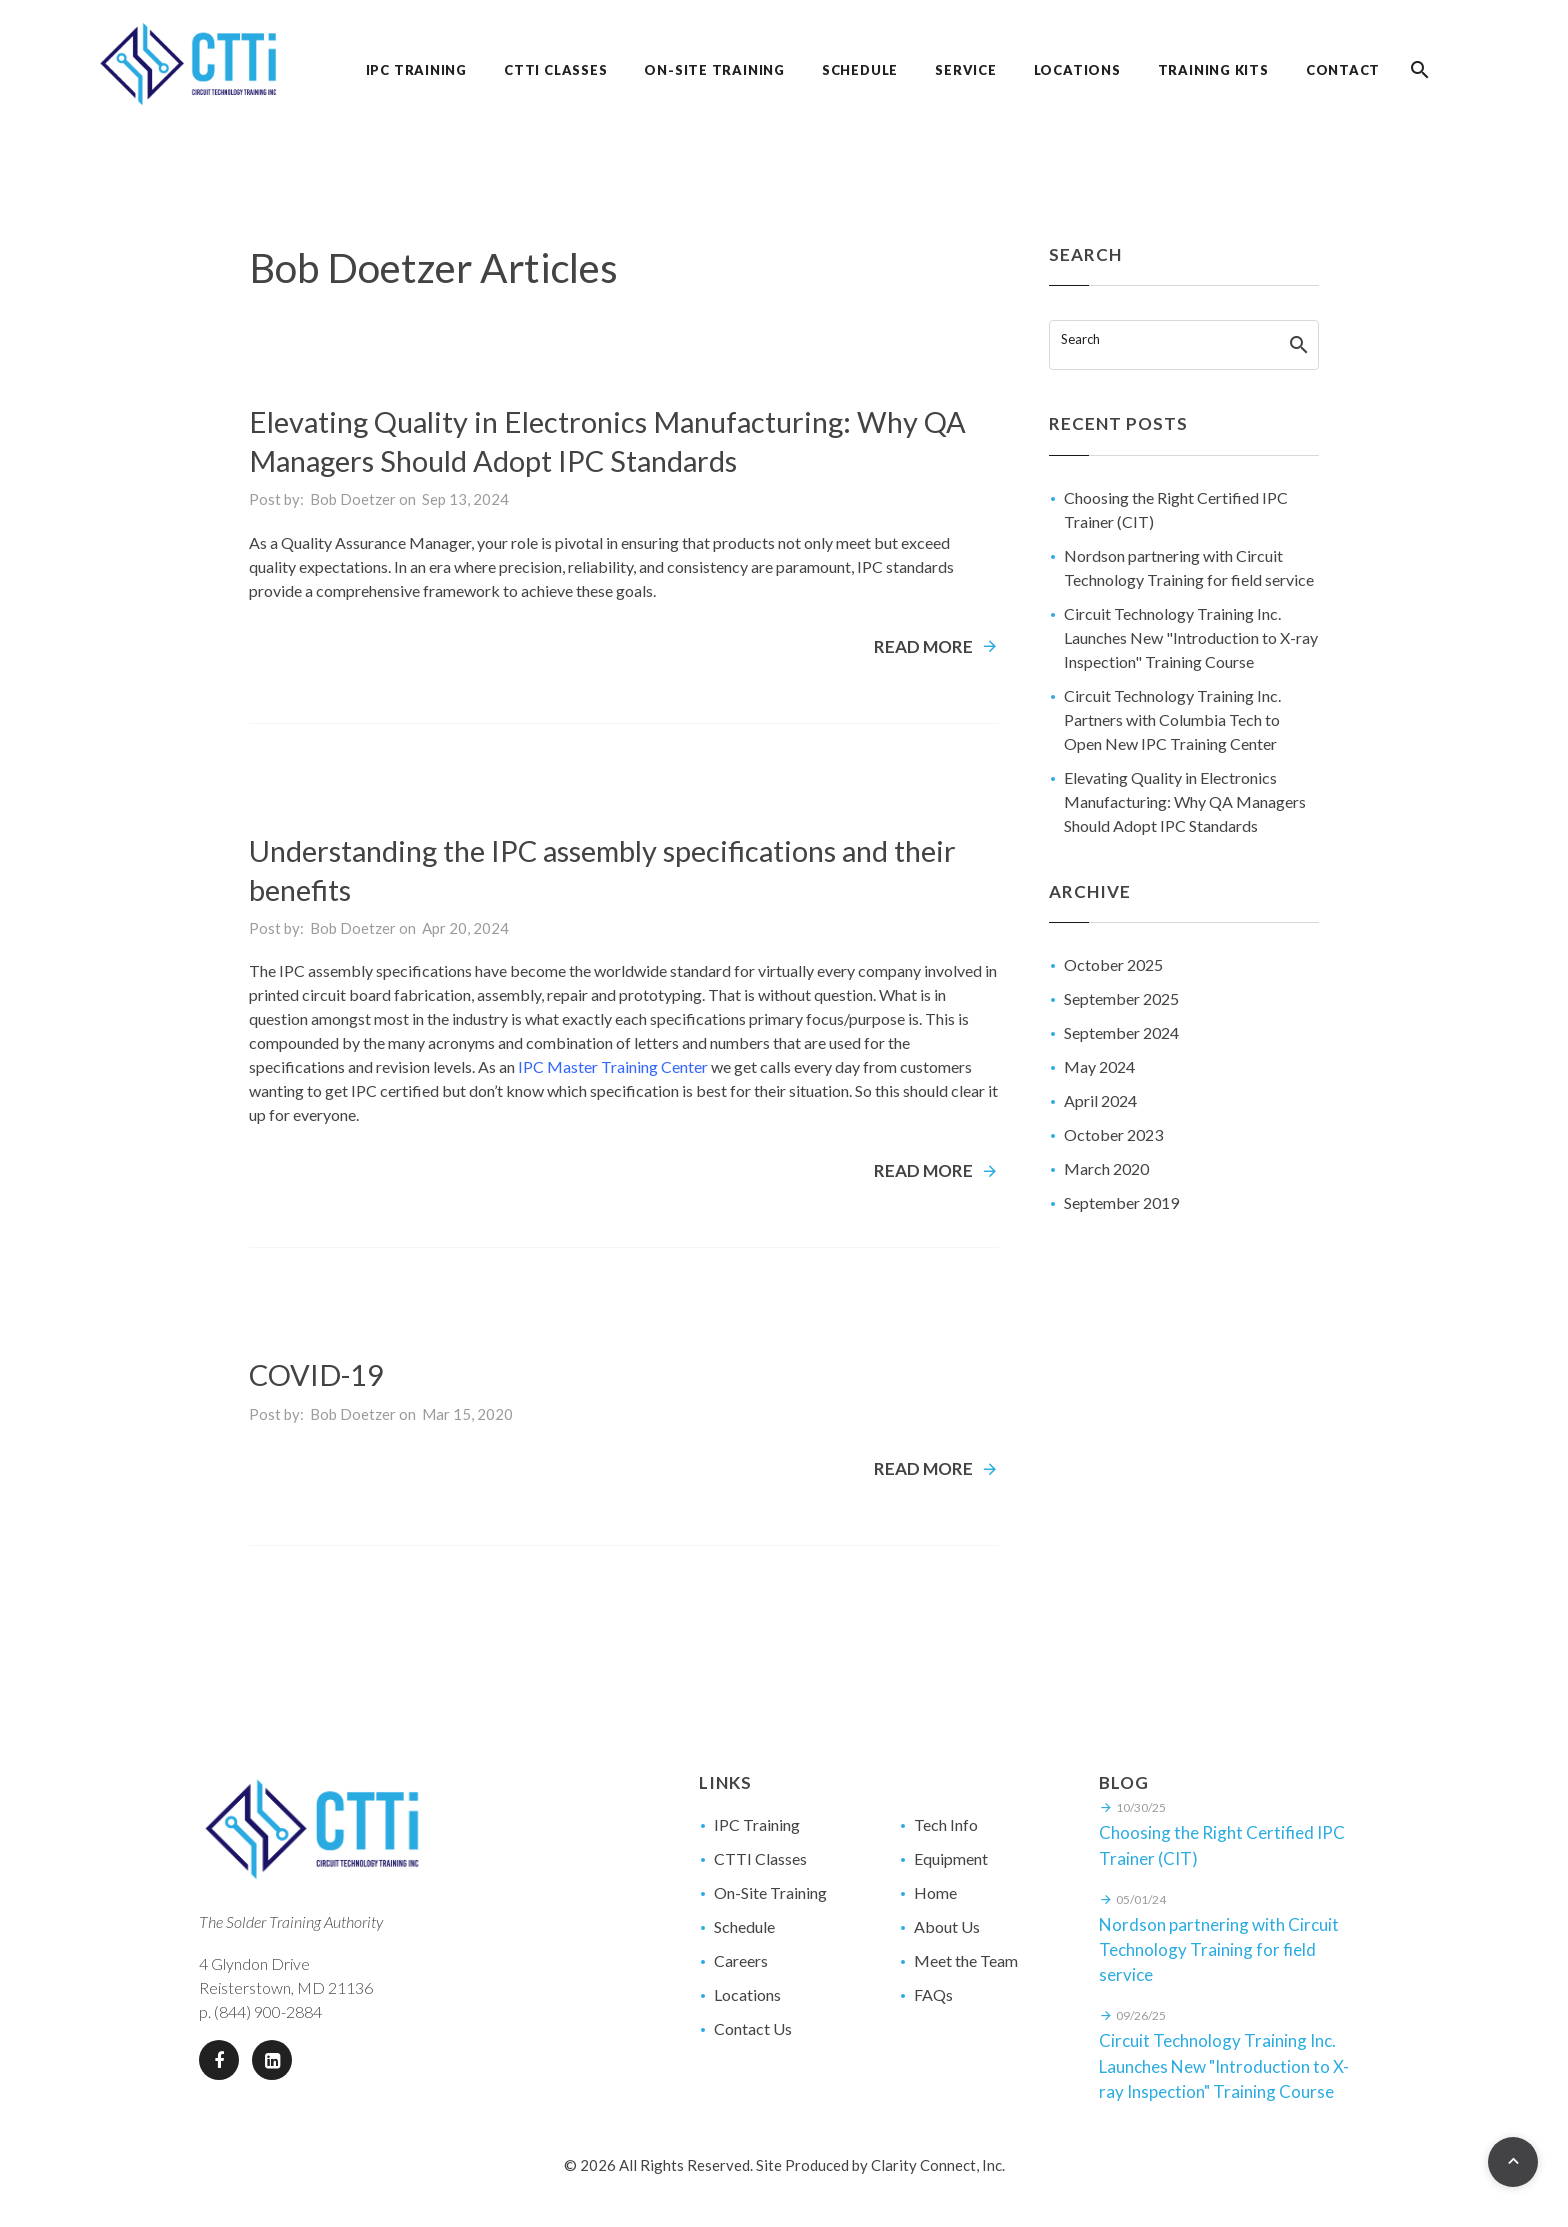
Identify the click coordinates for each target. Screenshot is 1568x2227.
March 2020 (1106, 1168)
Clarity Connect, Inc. (938, 2165)
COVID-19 (316, 1374)
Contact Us (753, 2028)
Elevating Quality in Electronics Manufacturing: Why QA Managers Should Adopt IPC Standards (1185, 801)
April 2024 (1100, 1100)
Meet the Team (966, 1960)
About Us (947, 1926)
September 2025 (1121, 998)
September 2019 (1121, 1202)
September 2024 (1121, 1032)
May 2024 (1099, 1066)
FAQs (933, 1994)
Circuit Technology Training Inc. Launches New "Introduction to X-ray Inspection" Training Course (1191, 637)
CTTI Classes (760, 1858)
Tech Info (946, 1824)
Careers (741, 1960)
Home (935, 1892)
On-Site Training (770, 1892)
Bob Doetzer (353, 499)
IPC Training (757, 1824)
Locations (747, 1994)
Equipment (951, 1858)
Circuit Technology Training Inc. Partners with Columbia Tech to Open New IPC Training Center (1172, 719)
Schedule (744, 1926)
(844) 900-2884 (268, 2011)
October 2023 (1113, 1134)
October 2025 (1113, 964)
